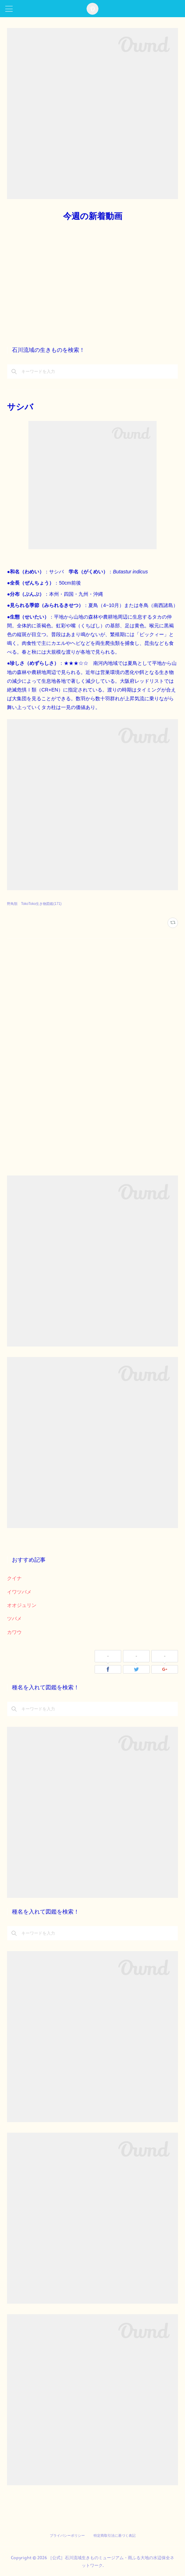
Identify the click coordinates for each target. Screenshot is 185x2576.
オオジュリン (21, 1605)
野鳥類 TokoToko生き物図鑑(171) (34, 904)
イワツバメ (19, 1592)
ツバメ (14, 1618)
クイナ (14, 1578)
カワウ (14, 1632)
